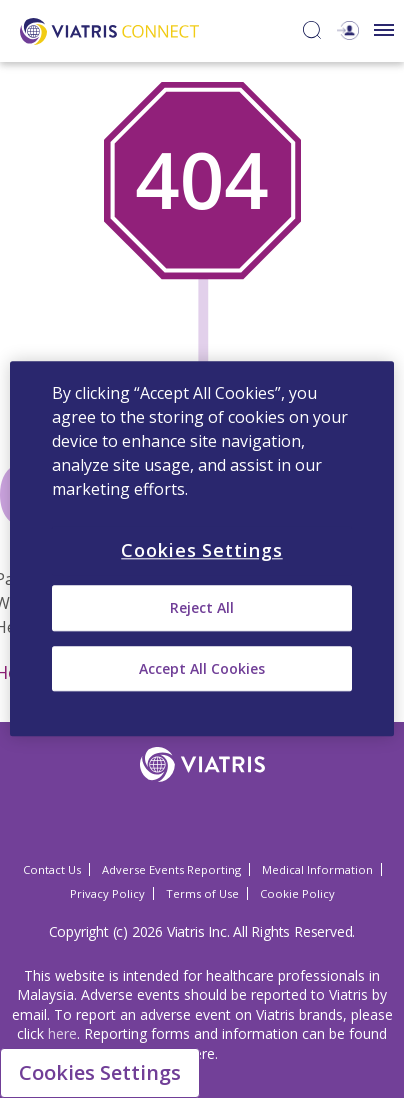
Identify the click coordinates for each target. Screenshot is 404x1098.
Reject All (202, 608)
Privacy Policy (107, 893)
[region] (202, 548)
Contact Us (52, 869)
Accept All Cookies (202, 668)
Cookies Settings (100, 1072)
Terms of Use (202, 893)
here (62, 1033)
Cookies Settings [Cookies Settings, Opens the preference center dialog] (201, 550)
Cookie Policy (297, 893)
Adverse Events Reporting (171, 869)
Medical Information (317, 869)
